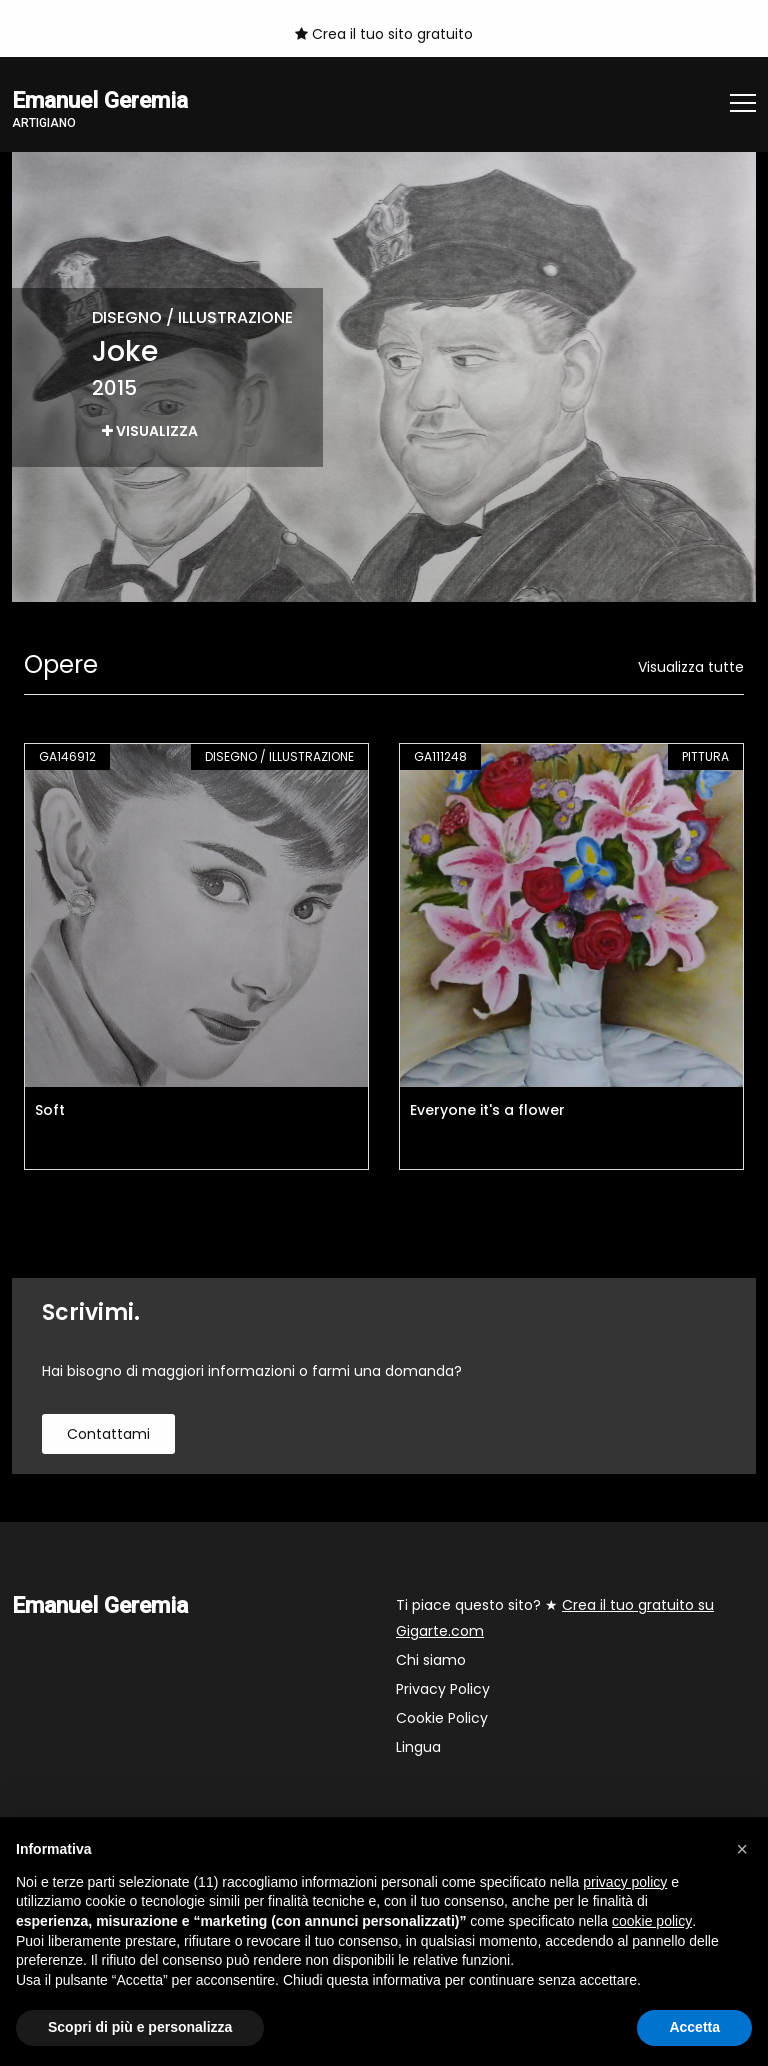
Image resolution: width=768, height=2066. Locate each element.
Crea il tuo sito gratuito (384, 34)
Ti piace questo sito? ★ (555, 1618)
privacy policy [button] (625, 1882)
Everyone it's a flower (487, 1110)
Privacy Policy (443, 1689)
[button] (742, 1849)
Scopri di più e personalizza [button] (140, 2027)
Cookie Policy (442, 1718)
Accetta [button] (694, 2027)
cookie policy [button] (652, 1921)
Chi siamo (431, 1660)
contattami (108, 1434)
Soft (50, 1110)
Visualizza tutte (691, 667)
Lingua (418, 1747)
